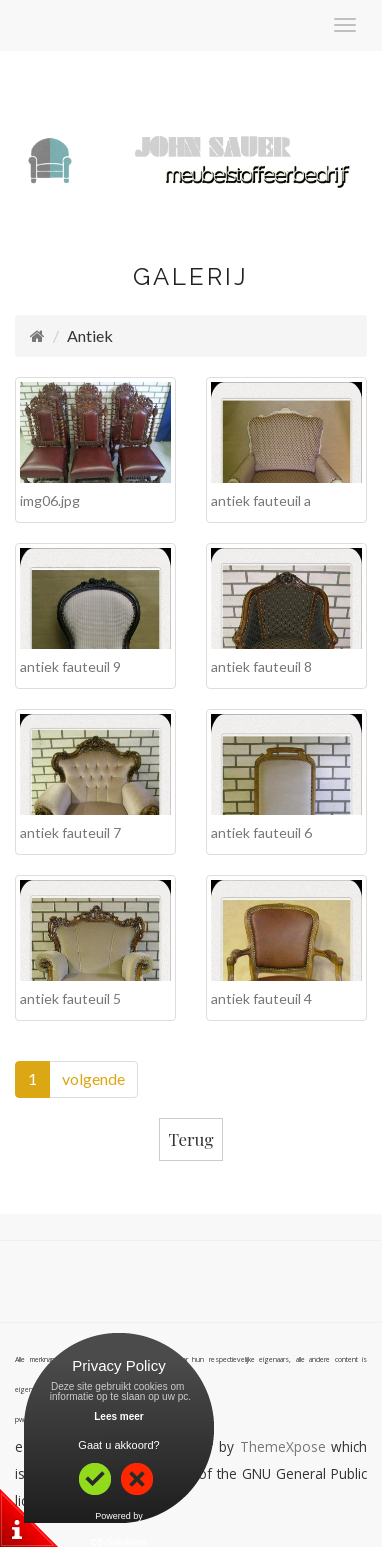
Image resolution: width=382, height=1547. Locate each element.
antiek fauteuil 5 (70, 998)
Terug (191, 1139)
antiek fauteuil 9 (70, 666)
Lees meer (118, 1416)
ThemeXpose (283, 1446)
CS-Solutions (119, 1542)
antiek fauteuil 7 (70, 832)
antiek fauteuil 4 (261, 998)
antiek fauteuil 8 (261, 666)
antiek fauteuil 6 (261, 832)
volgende (93, 1078)
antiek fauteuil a (261, 500)
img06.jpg (50, 500)
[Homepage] (37, 335)
